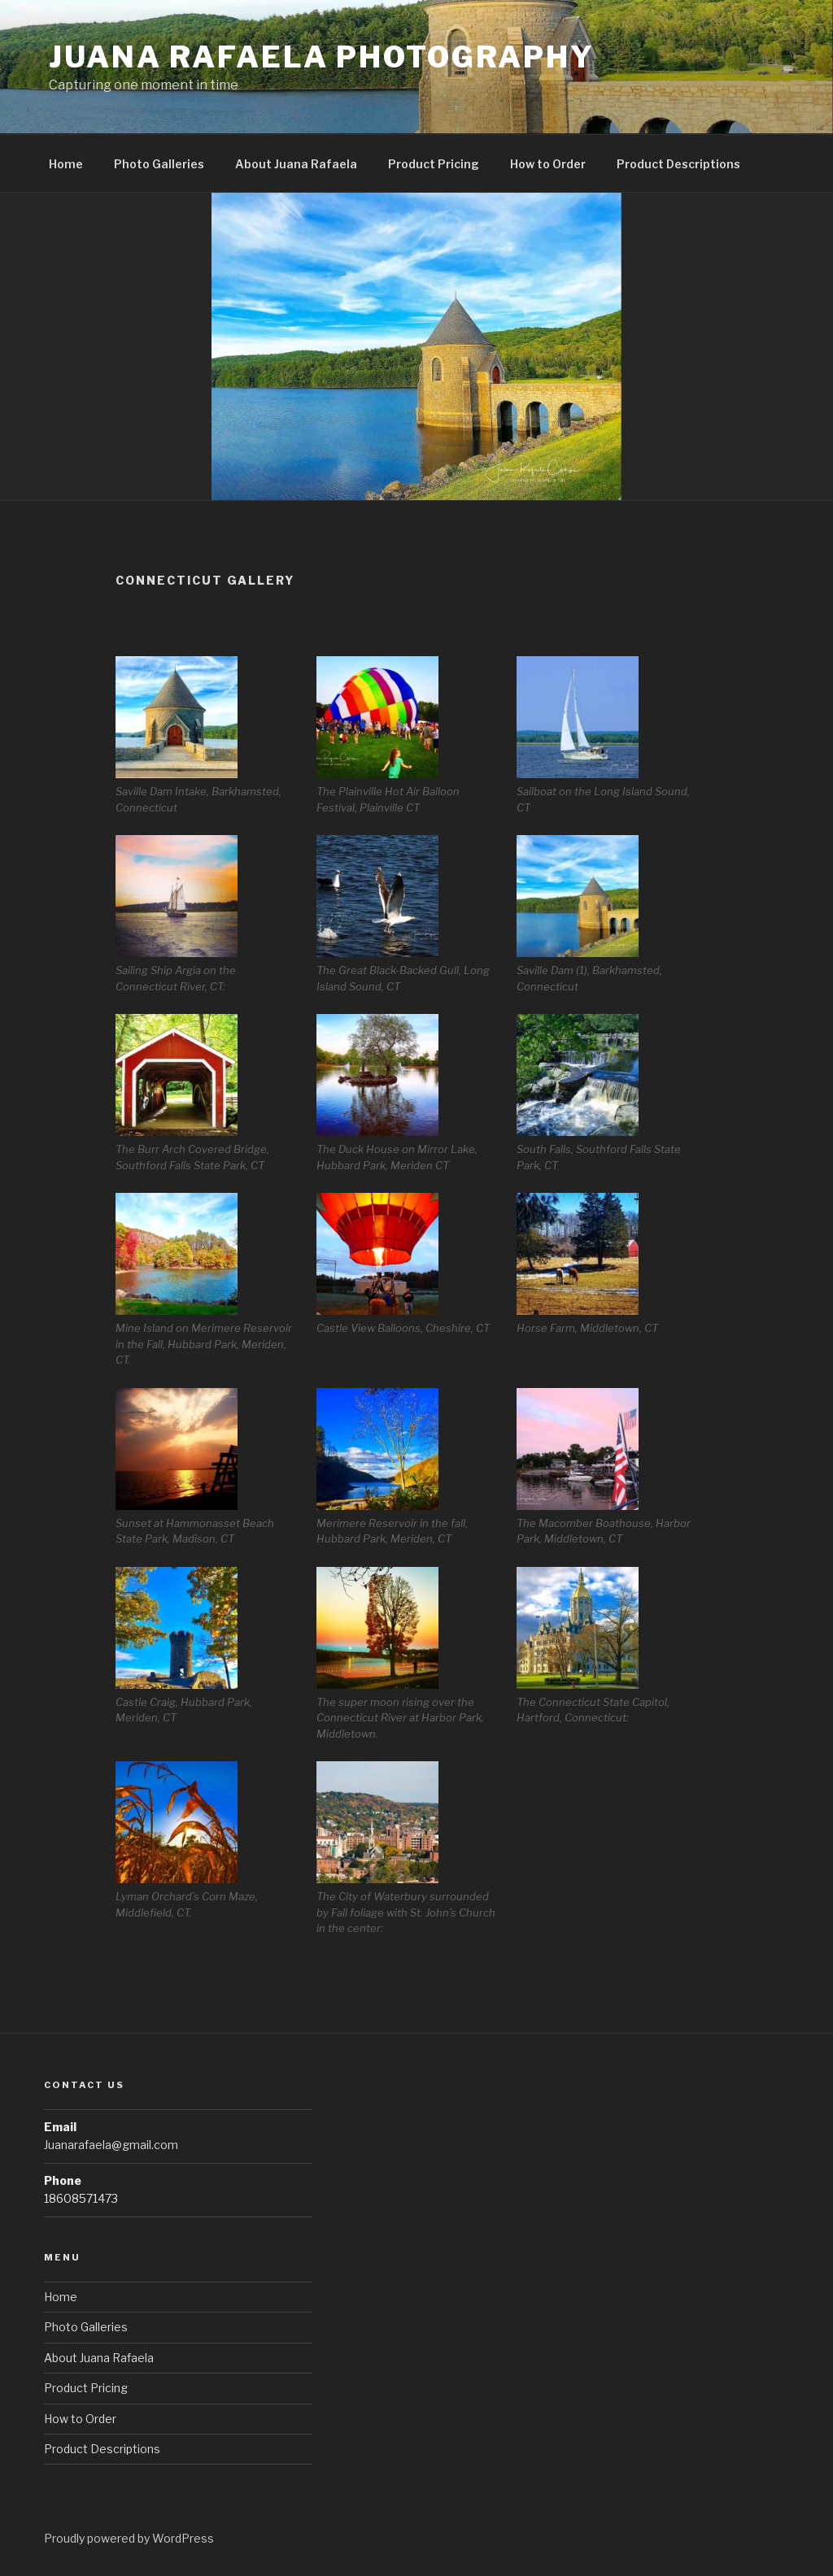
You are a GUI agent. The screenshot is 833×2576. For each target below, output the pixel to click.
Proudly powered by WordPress (129, 2538)
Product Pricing (433, 164)
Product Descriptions (678, 164)
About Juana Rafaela (296, 164)
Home (66, 164)
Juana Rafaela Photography (322, 57)
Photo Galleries (159, 164)
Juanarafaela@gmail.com (111, 2145)
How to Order (548, 164)
